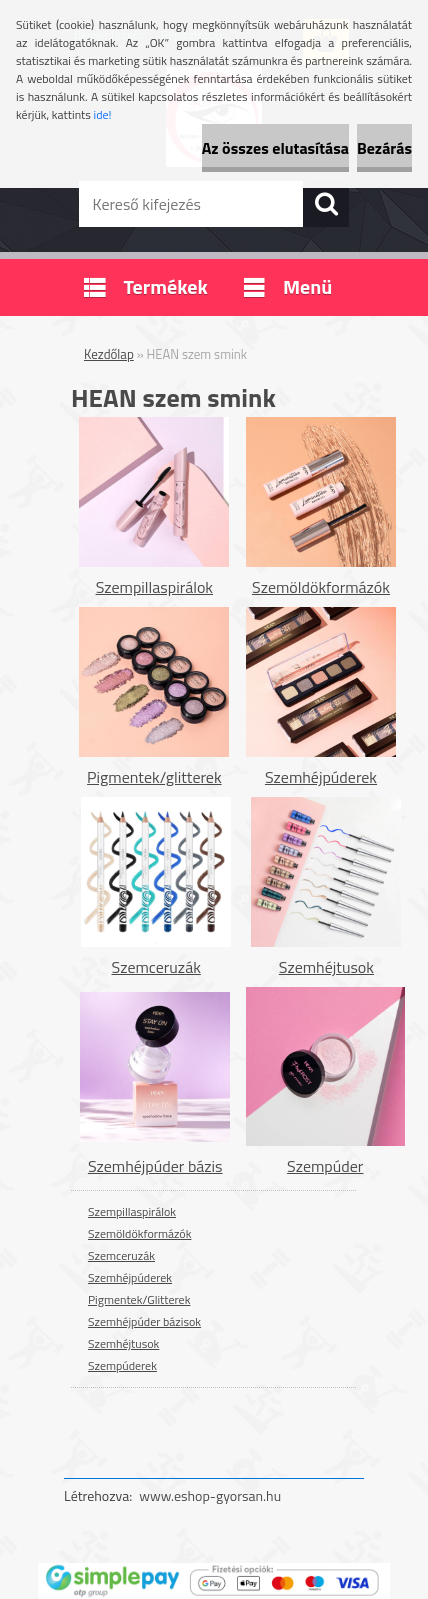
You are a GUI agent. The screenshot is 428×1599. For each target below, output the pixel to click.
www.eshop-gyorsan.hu (210, 1495)
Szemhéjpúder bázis (155, 1166)
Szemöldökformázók (321, 587)
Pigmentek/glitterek (154, 777)
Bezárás (384, 148)
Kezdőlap (109, 354)
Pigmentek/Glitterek (139, 1299)
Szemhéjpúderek (321, 777)
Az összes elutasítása (275, 148)
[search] (326, 204)
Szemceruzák (156, 967)
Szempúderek (122, 1365)
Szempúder (325, 1166)
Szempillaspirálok (154, 587)
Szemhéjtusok (326, 967)
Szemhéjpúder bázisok (144, 1321)
